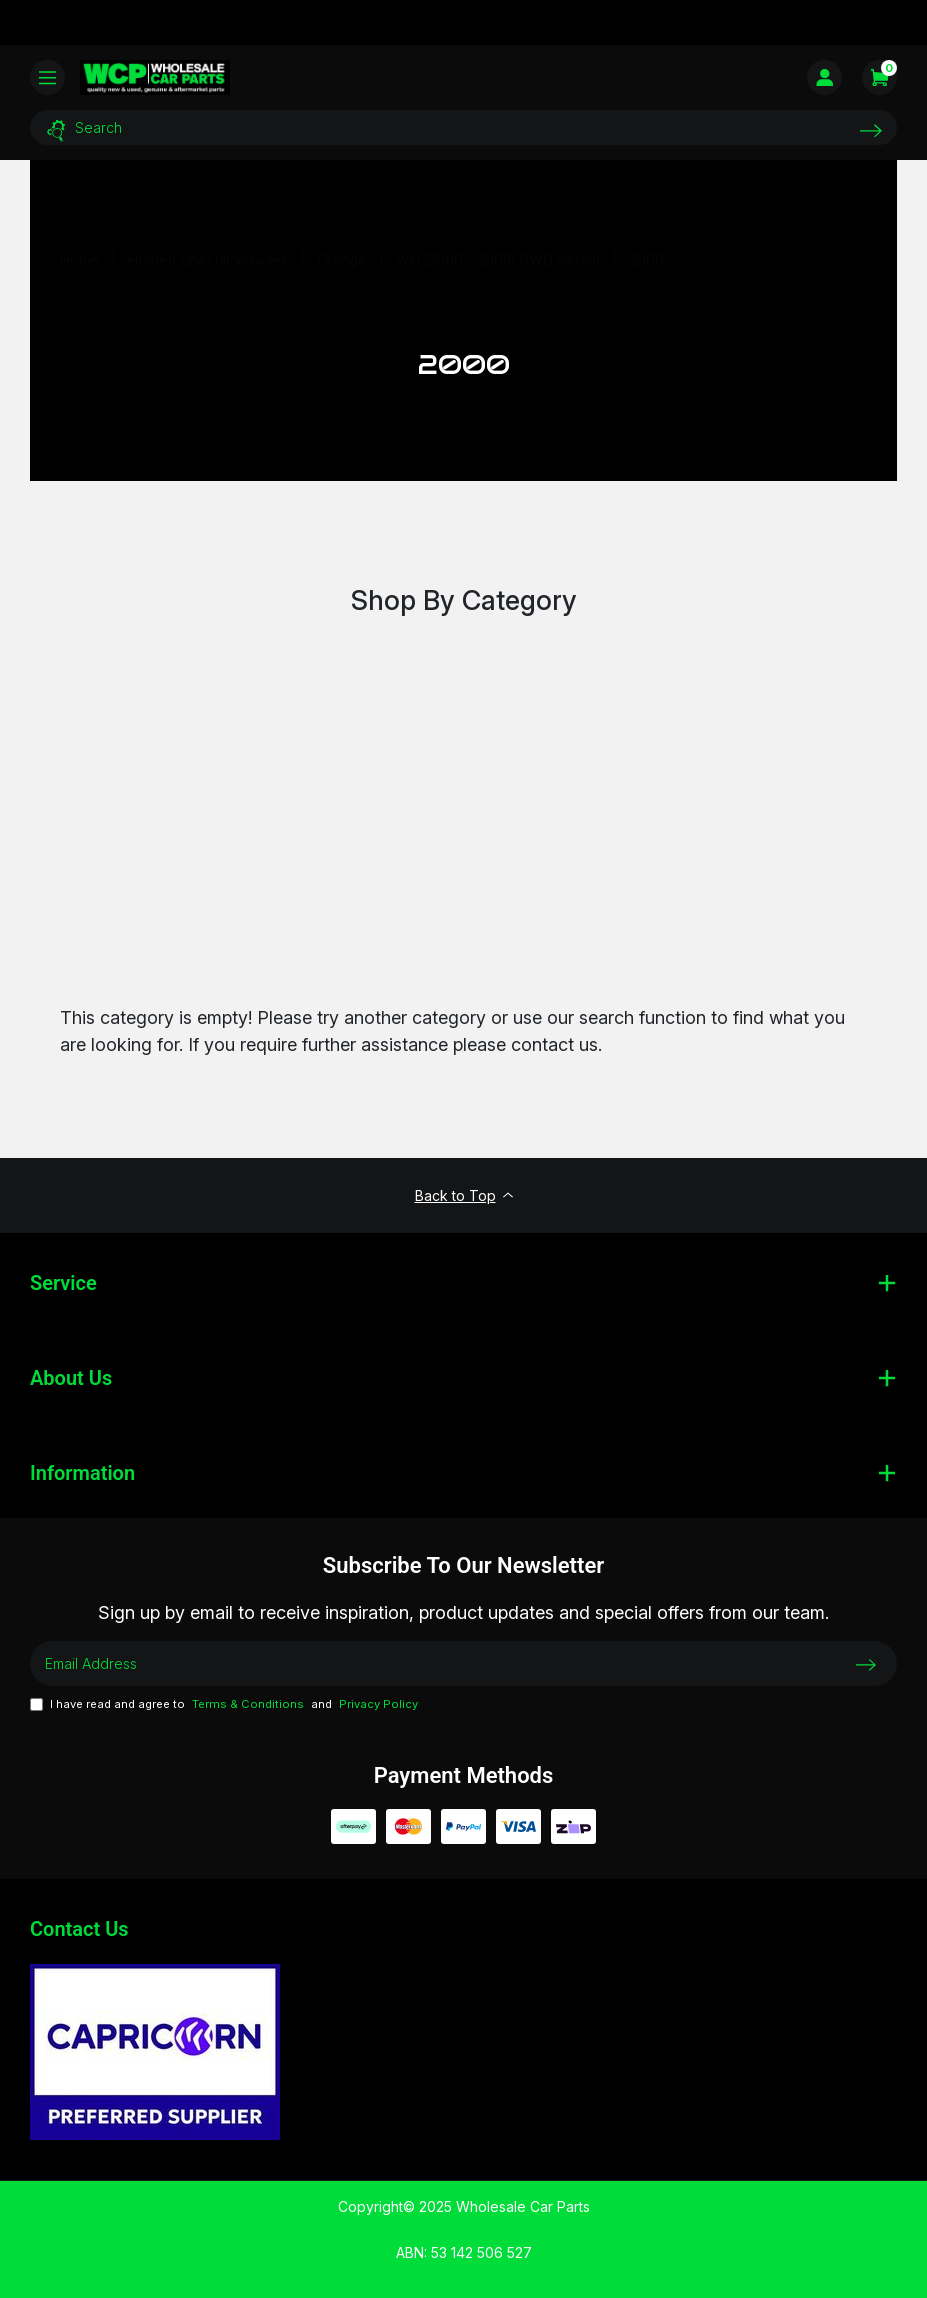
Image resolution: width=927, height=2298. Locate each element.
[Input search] (463, 127)
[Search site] (871, 130)
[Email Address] (463, 1663)
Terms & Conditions (248, 1704)
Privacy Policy (378, 1704)
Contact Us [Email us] (79, 1929)
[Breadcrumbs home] (79, 259)
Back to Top (464, 1195)
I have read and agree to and (224, 1704)
